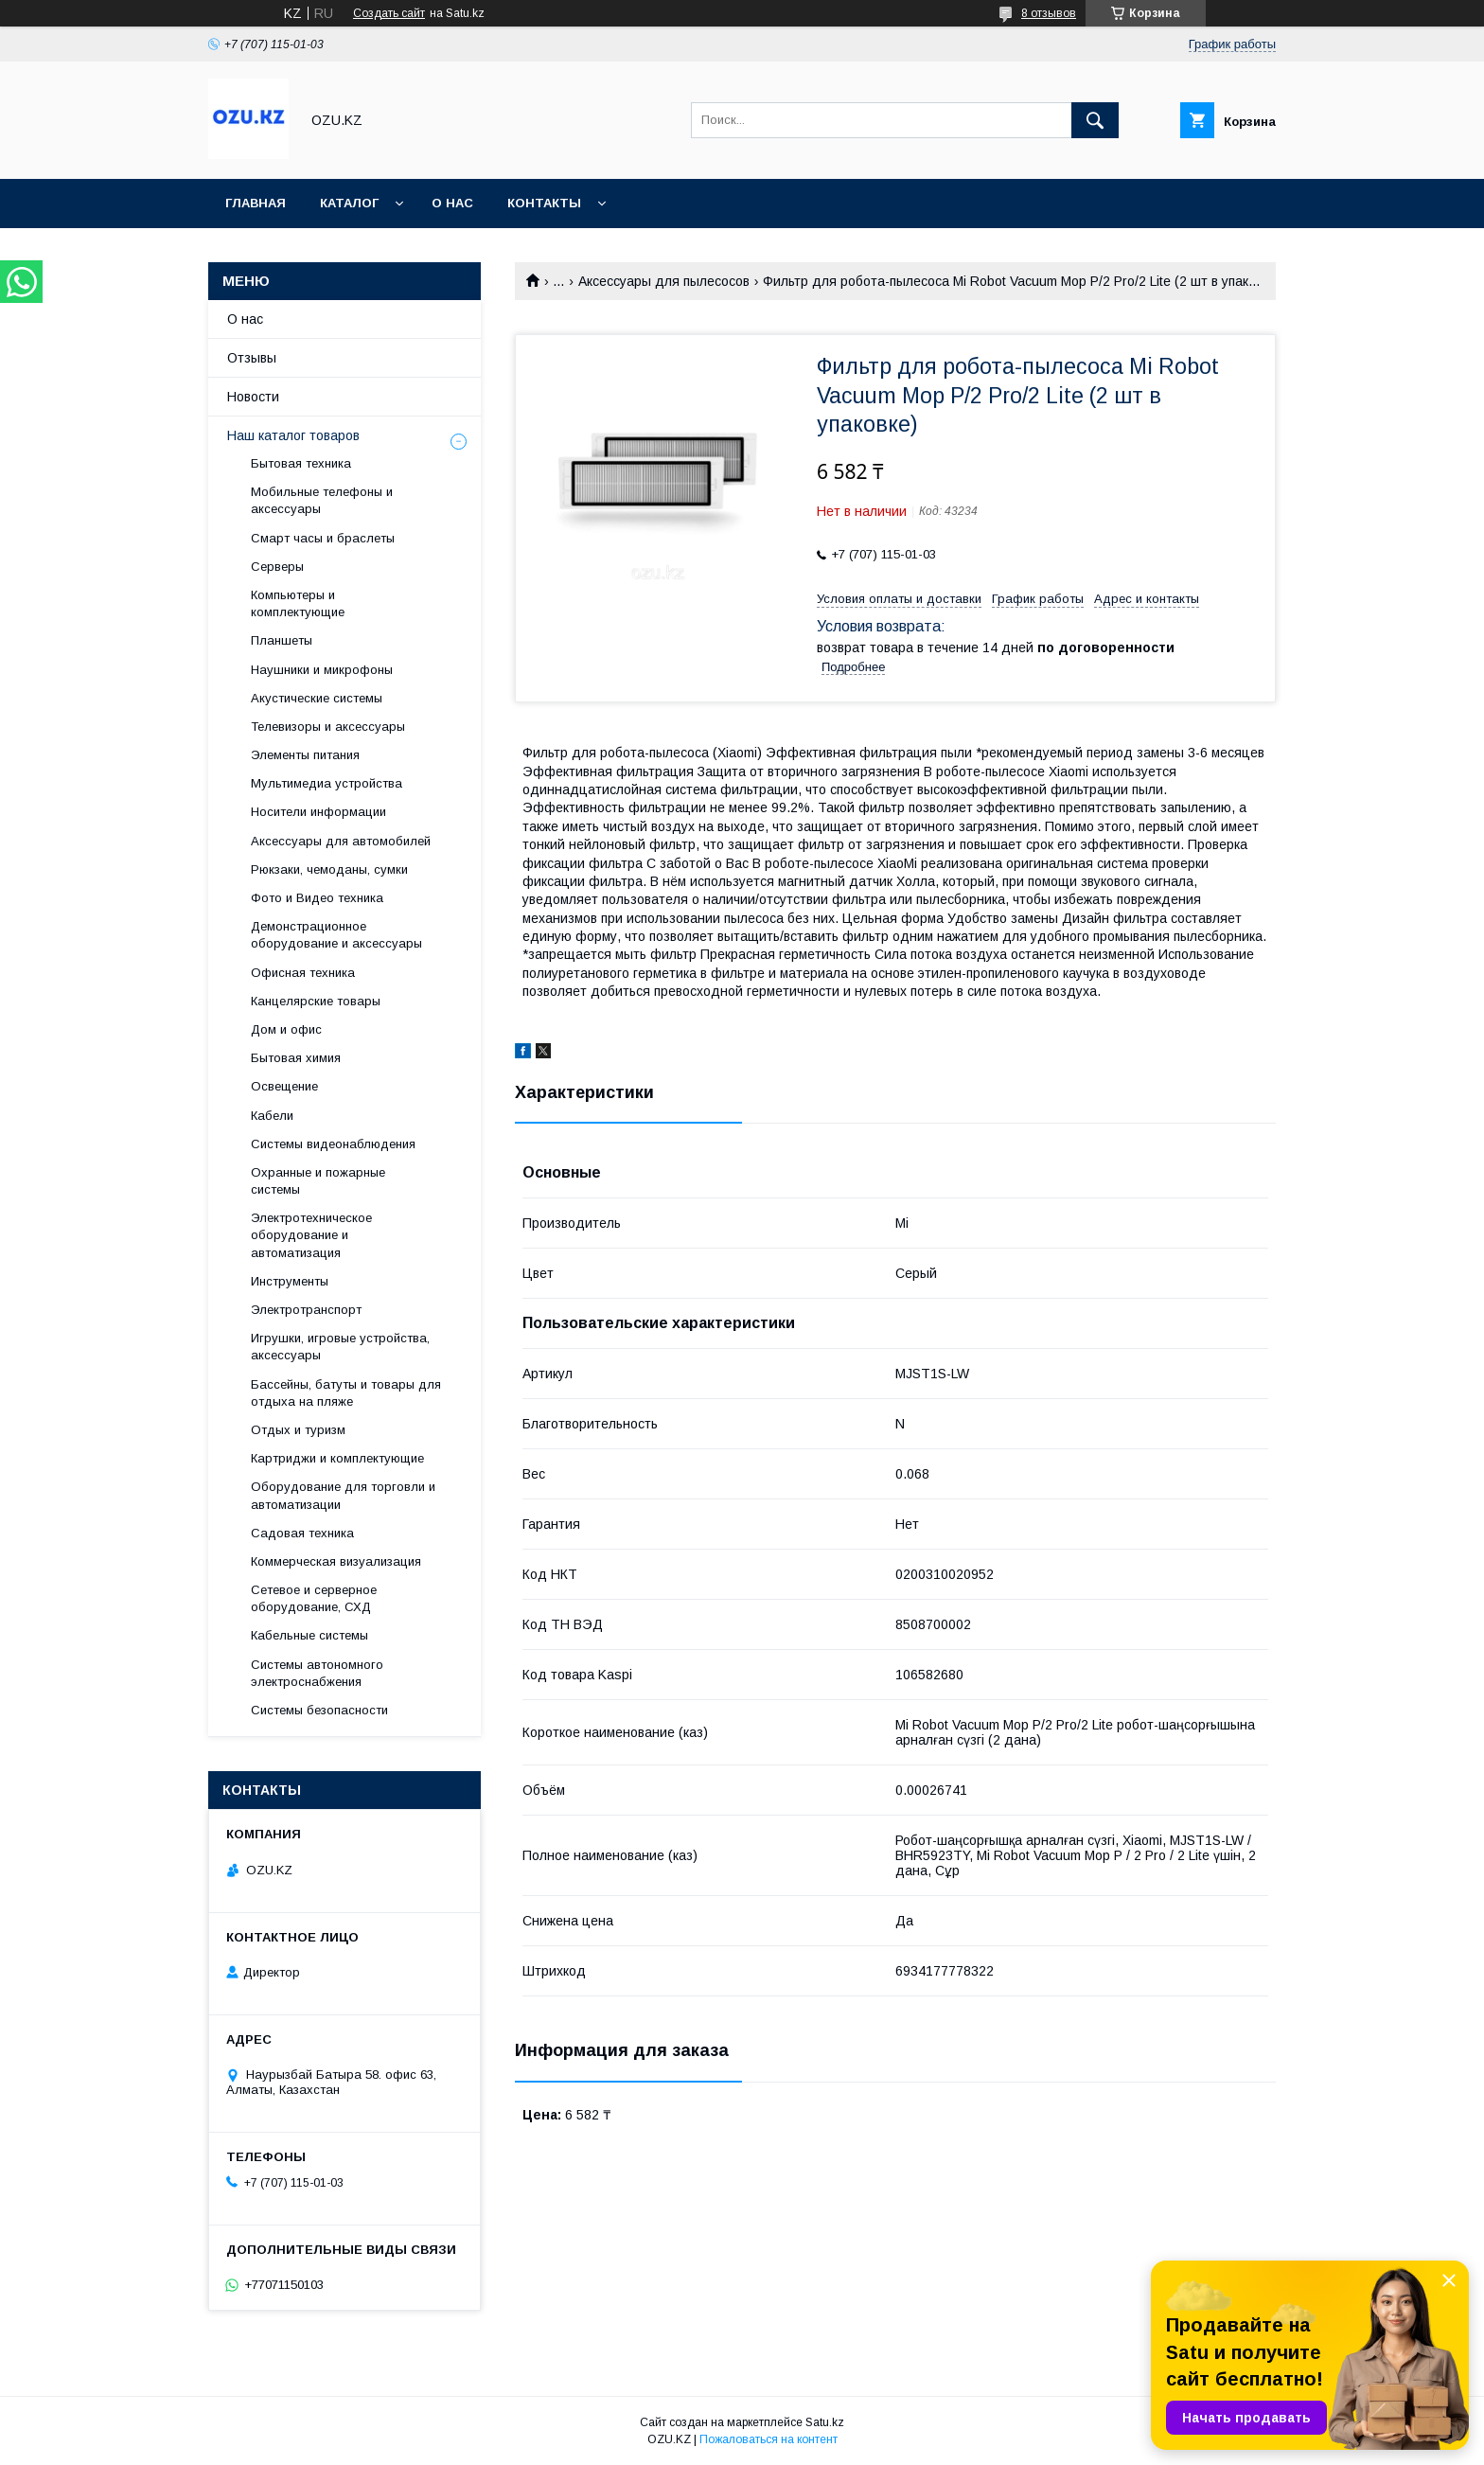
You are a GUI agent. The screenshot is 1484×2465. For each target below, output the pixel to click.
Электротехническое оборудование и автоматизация (311, 1235)
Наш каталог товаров (293, 435)
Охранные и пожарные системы (318, 1181)
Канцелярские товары (315, 1001)
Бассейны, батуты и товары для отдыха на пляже (346, 1393)
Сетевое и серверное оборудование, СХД (314, 1598)
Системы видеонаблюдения (333, 1144)
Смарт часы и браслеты (323, 538)
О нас (452, 203)
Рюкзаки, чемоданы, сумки (329, 869)
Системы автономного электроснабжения (317, 1673)
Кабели (272, 1115)
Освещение (284, 1086)
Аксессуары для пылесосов (664, 281)
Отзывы (251, 357)
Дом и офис (286, 1029)
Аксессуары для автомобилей (341, 841)
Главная (255, 203)
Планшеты (281, 640)
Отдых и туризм (298, 1430)
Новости (253, 396)
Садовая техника (302, 1533)
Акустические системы (316, 698)
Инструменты (289, 1281)
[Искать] (1095, 120)
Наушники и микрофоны (322, 670)
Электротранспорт (306, 1310)
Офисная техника (303, 973)
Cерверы (277, 566)
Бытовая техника (301, 463)
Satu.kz (824, 2422)
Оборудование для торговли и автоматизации (343, 1495)
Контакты (544, 203)
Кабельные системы (309, 1635)
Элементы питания (305, 755)
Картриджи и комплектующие (337, 1458)
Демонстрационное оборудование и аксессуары (336, 934)
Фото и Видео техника (317, 898)
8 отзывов (1048, 13)
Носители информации (318, 812)
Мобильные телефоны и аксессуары (322, 500)
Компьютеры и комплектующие (297, 603)
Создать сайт (389, 13)
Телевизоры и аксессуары (328, 726)
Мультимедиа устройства (326, 783)
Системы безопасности (319, 1710)
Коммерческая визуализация (336, 1561)
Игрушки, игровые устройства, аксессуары (340, 1346)
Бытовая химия (296, 1058)
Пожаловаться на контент (768, 2439)
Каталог (349, 203)
